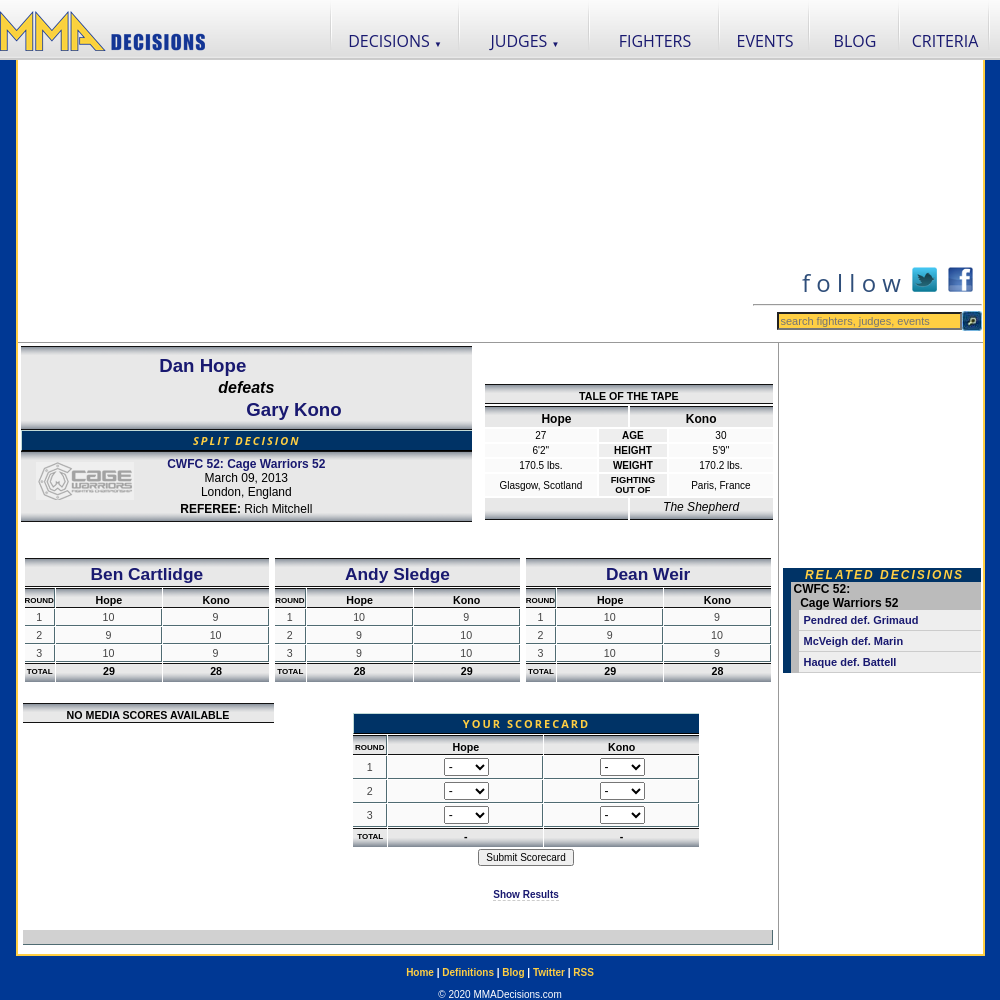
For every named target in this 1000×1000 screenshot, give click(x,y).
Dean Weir (648, 574)
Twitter (549, 972)
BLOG (855, 41)
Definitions (468, 972)
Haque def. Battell (850, 662)
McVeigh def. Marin (854, 641)
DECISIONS (395, 41)
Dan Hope (202, 365)
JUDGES (525, 41)
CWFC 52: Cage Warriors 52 (246, 464)
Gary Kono (293, 409)
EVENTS (765, 41)
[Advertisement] (385, 201)
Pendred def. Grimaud (861, 620)
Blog (513, 972)
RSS (583, 972)
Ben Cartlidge (147, 574)
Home (420, 972)
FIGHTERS (655, 41)
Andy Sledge (397, 574)
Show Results (526, 894)
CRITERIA (945, 41)
